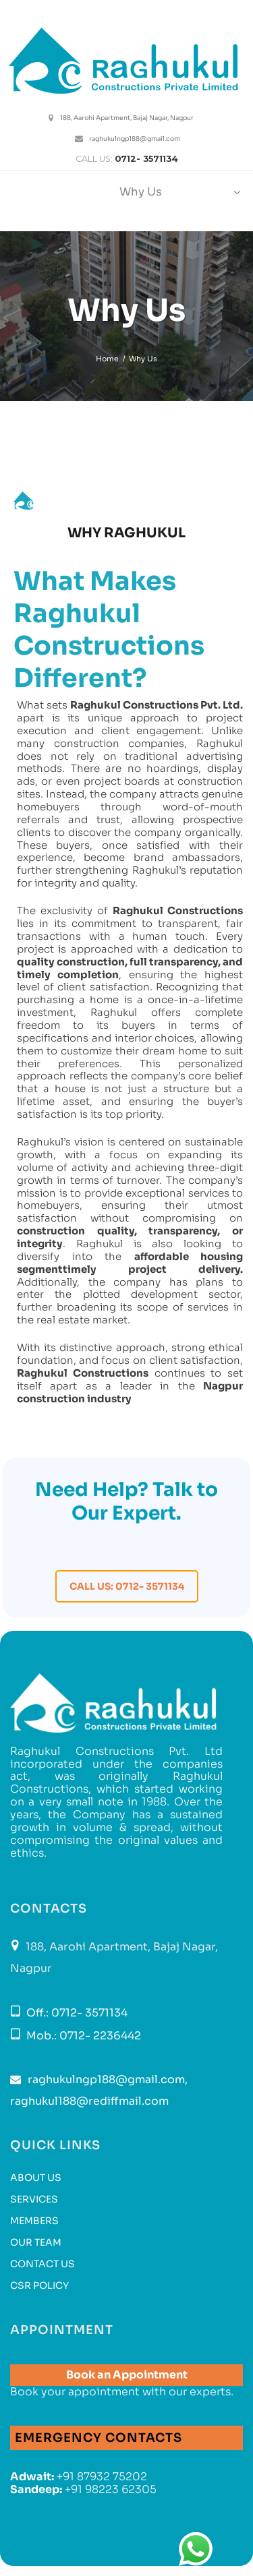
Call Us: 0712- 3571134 (126, 1586)
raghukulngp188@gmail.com (134, 139)
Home (107, 358)
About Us (35, 2177)
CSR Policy (39, 2285)
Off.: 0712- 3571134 (76, 2013)
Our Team (35, 2242)
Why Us (140, 192)
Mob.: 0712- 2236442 (82, 2036)
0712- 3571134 (146, 159)
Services (34, 2199)
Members (34, 2221)
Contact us (42, 2264)
